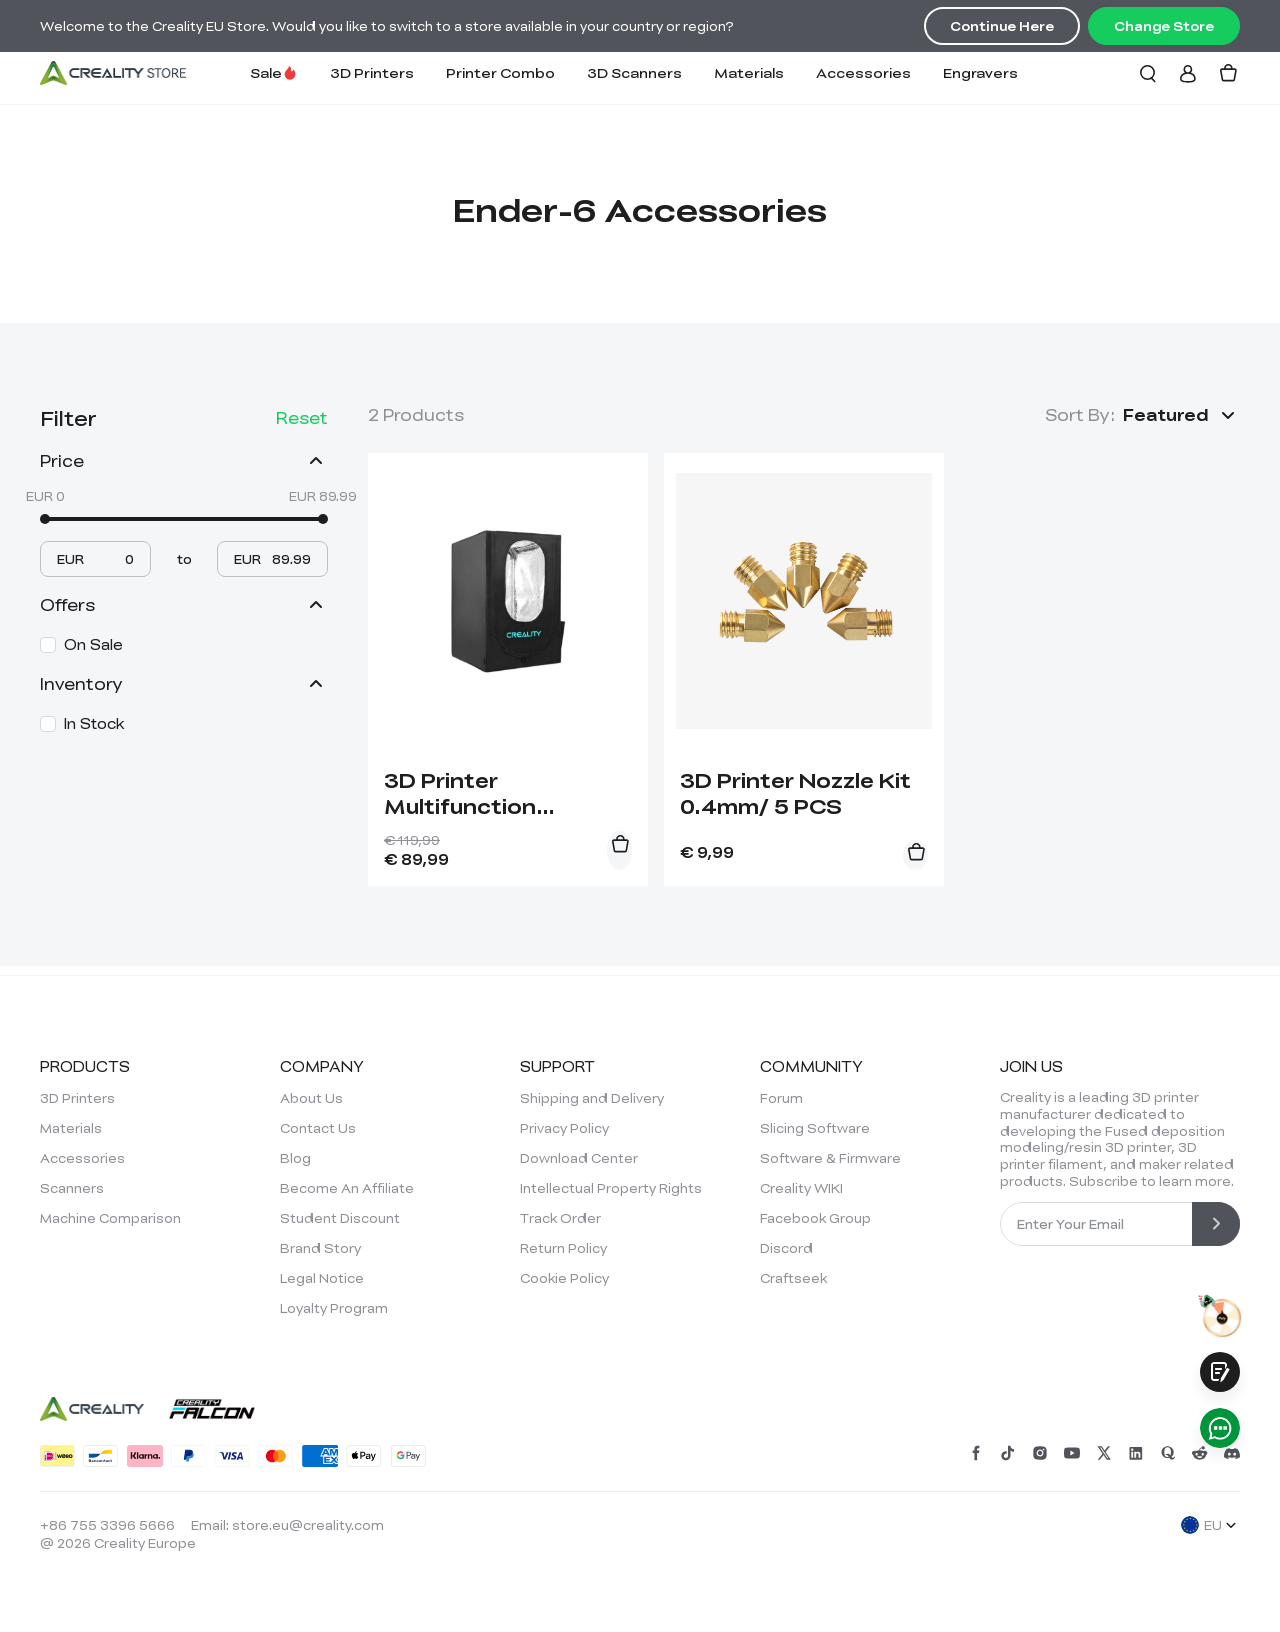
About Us (311, 1098)
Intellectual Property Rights (611, 1188)
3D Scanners (634, 72)
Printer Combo (500, 72)
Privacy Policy (564, 1128)
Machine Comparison (110, 1218)
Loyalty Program (334, 1308)
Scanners (72, 1188)
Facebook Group (815, 1218)
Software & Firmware (830, 1158)
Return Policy (563, 1248)
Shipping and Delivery (592, 1098)
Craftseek (793, 1278)
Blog (295, 1158)
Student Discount (340, 1218)
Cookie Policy (564, 1278)
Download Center (579, 1158)
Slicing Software (815, 1128)
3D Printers (372, 72)
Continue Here (1002, 26)
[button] (1181, 415)
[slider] (45, 519)
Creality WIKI (801, 1188)
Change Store (1164, 26)
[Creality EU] (113, 73)
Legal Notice (322, 1278)
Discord (786, 1248)
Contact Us (318, 1128)
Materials (749, 72)
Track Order (560, 1218)
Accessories (863, 72)
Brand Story (320, 1248)
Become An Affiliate (347, 1188)
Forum (781, 1098)
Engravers (980, 72)
